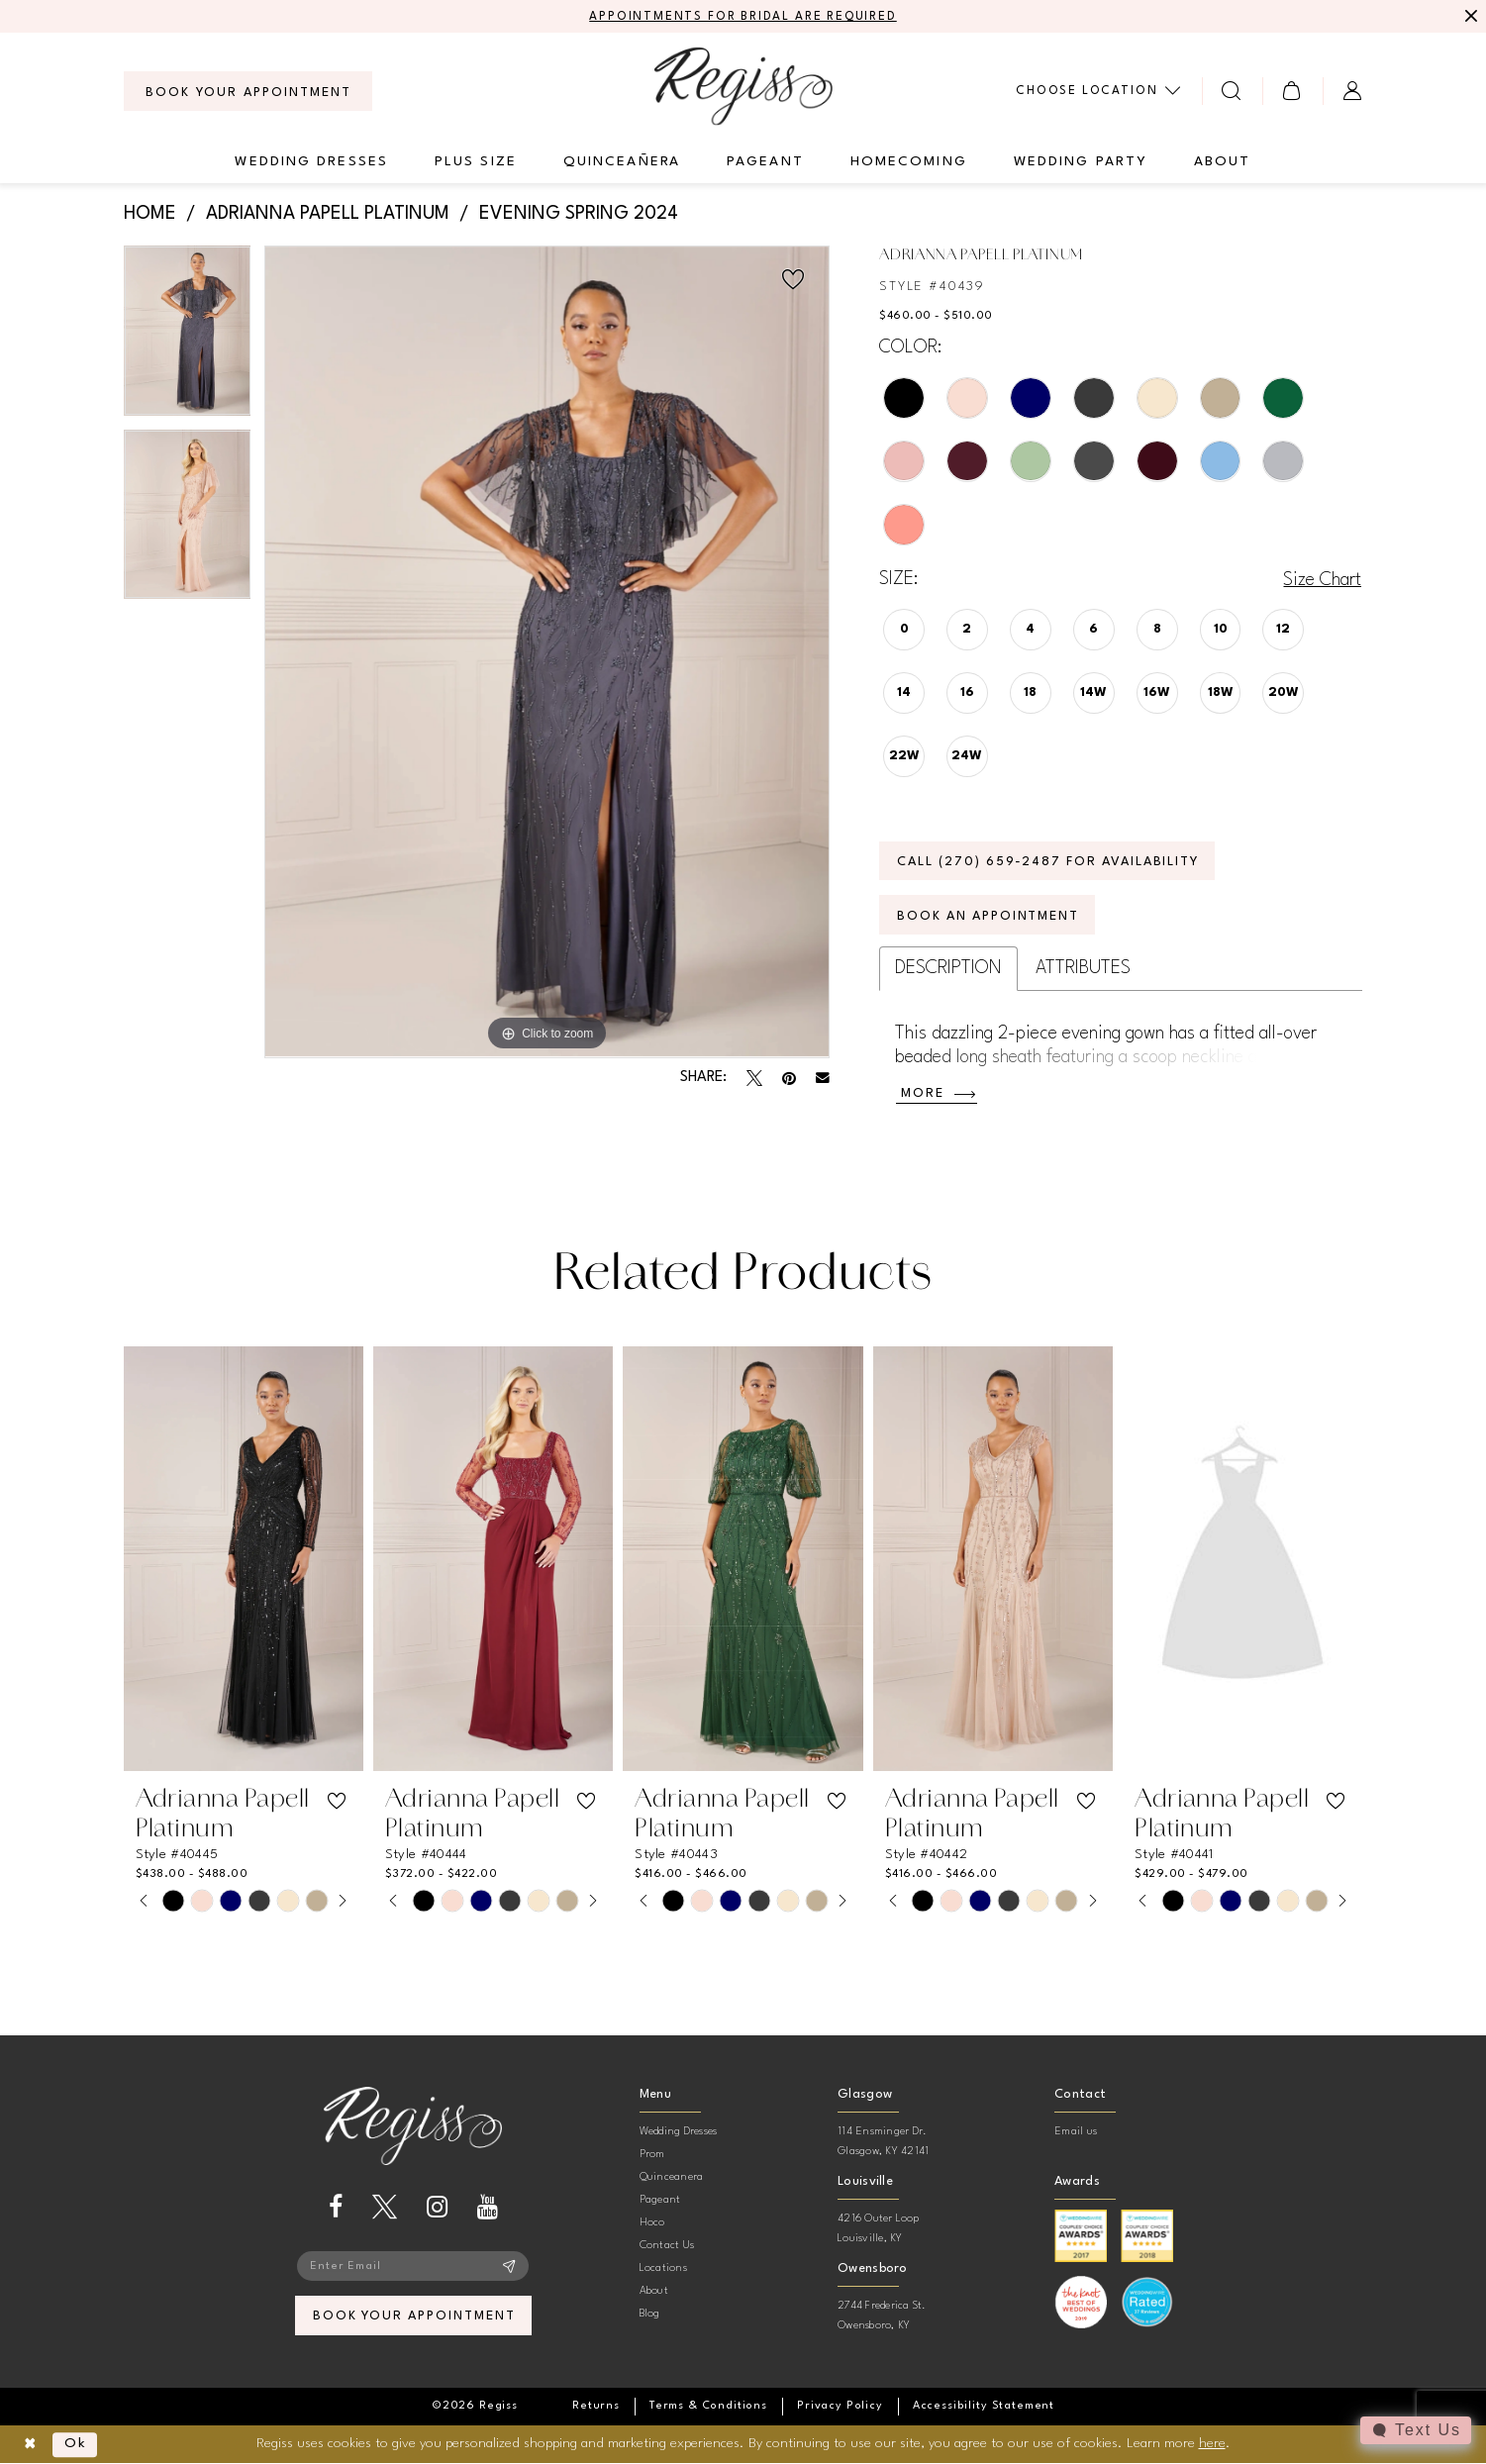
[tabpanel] (187, 338)
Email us (1075, 2131)
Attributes (1083, 968)
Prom (652, 2154)
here (1212, 2443)
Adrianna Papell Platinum (327, 214)
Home (150, 214)
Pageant (660, 2200)
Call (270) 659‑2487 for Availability (1050, 861)
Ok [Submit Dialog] (75, 2444)
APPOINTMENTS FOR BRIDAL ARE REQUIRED (743, 17)
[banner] (743, 86)
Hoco (652, 2223)
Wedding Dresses (679, 2131)
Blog (650, 2314)
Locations (663, 2268)
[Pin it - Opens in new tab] (789, 1078)
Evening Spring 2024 (578, 214)
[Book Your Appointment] (248, 91)
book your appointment (414, 2317)
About (654, 2291)
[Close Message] (1468, 17)
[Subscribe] (509, 2266)
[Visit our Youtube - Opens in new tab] (487, 2207)
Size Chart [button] (1322, 580)
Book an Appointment (989, 916)
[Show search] (1232, 90)
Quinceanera (672, 2177)
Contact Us (667, 2245)
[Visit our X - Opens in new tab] (384, 2207)
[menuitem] (248, 91)
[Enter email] (413, 2266)
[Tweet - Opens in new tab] (754, 1078)
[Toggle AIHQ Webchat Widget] (1415, 2430)
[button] (1292, 90)
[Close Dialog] (30, 2444)
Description (948, 968)
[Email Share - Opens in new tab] (823, 1078)
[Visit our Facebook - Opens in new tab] (336, 2207)
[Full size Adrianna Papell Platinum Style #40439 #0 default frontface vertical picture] (547, 651)
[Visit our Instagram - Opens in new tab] (437, 2207)
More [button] (922, 1094)
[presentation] (243, 1559)
